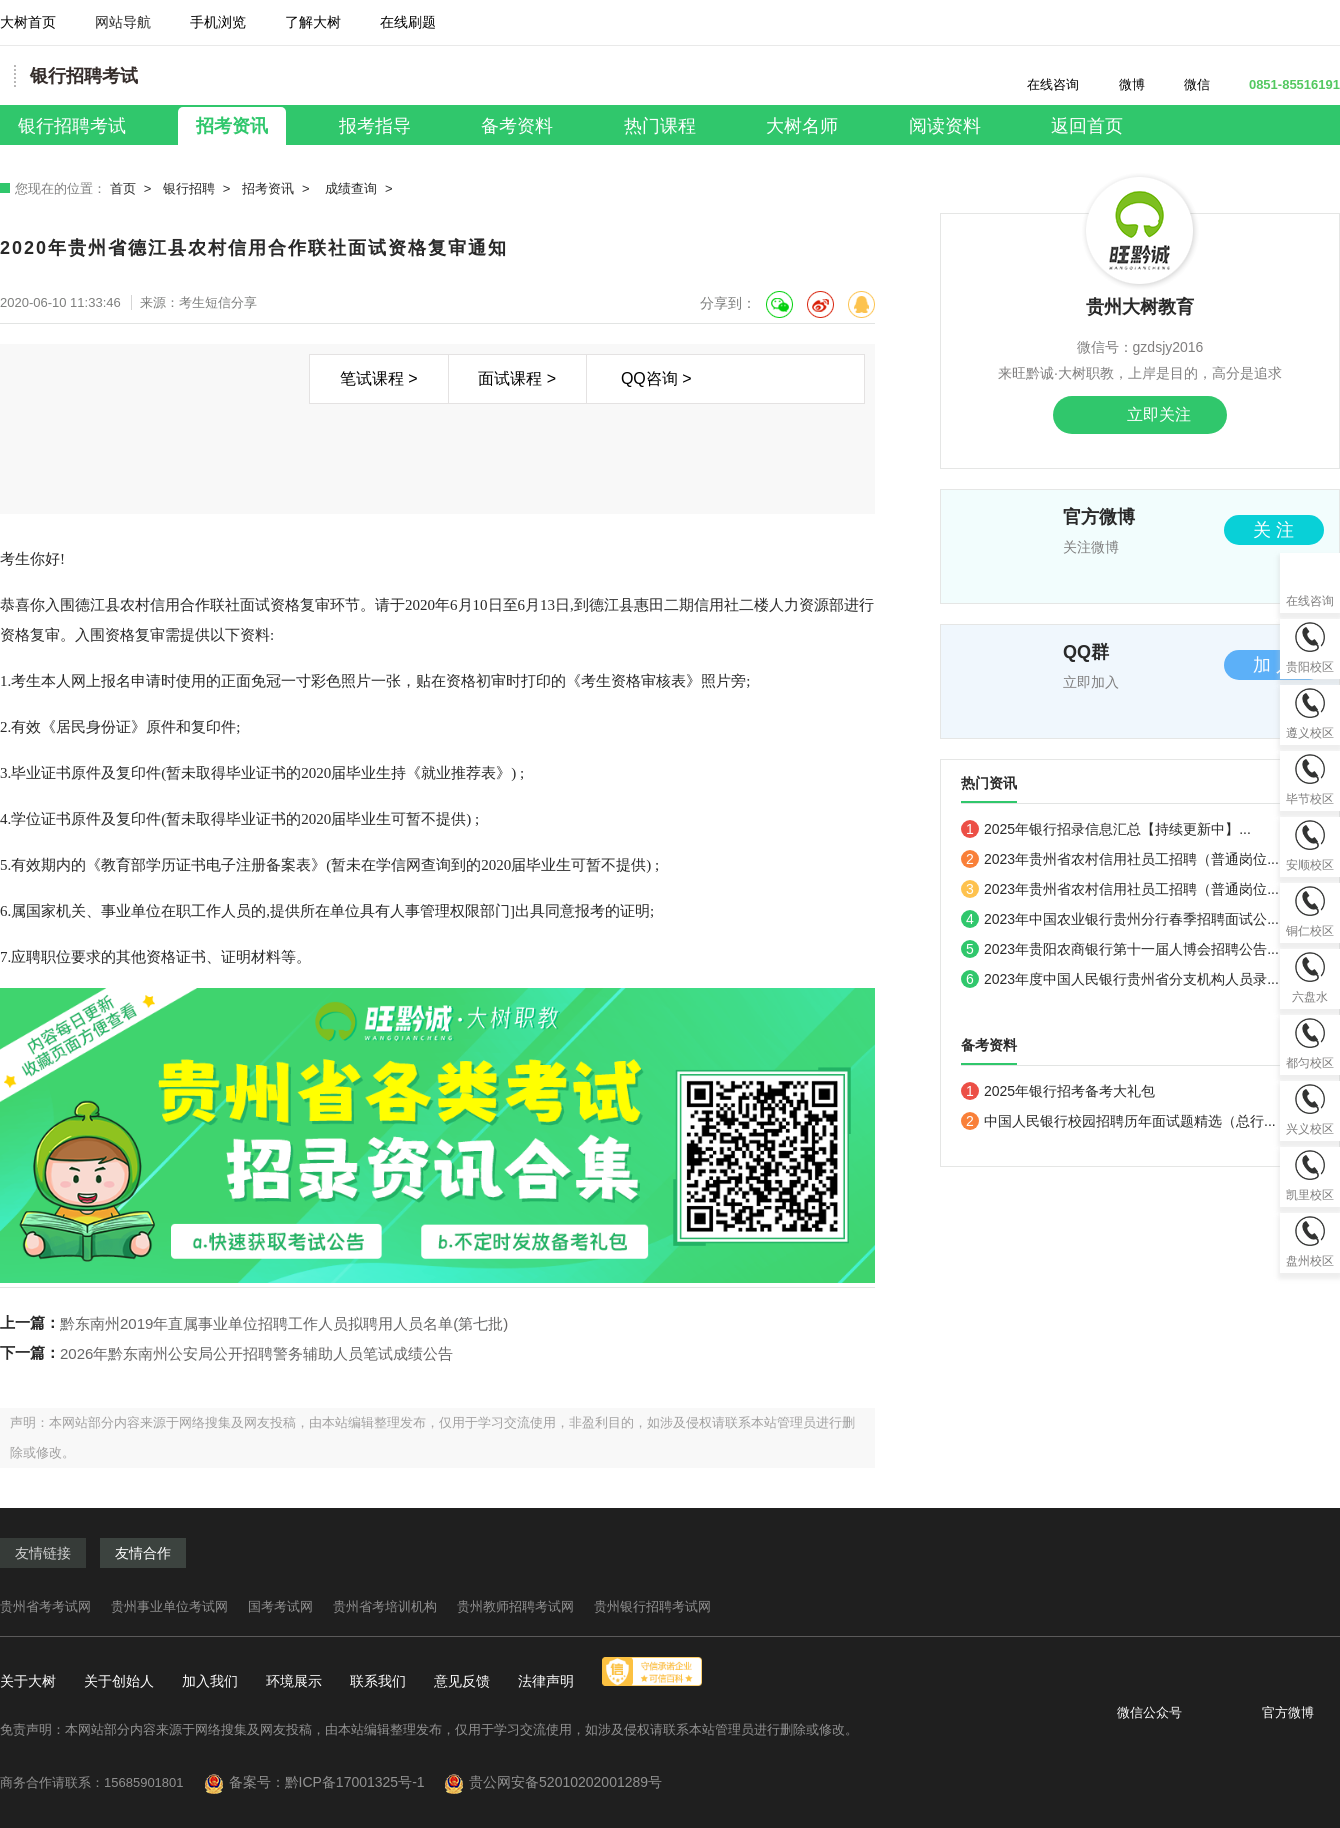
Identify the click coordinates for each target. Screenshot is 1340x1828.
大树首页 (28, 22)
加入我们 (210, 1681)
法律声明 (546, 1681)
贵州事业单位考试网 (169, 1606)
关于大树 (28, 1681)
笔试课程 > (379, 378)
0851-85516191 (1283, 84)
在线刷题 (408, 29)
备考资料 (517, 126)
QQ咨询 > (656, 378)
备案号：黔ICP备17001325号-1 (335, 1782)
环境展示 (294, 1681)
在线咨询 (1041, 84)
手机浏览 (218, 29)
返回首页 (1087, 126)
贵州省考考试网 (45, 1606)
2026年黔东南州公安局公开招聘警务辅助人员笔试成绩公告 (256, 1353)
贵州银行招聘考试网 (652, 1606)
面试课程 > (517, 378)
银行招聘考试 (72, 126)
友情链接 (43, 1553)
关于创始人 (119, 1681)
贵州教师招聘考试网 (515, 1606)
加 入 (1273, 665)
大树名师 (802, 126)
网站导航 (123, 29)
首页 (123, 188)
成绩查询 (351, 188)
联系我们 (378, 1681)
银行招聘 (189, 188)
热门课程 (660, 126)
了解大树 (313, 22)
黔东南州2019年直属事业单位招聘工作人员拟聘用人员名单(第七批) (284, 1323)
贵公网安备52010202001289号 (565, 1782)
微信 (1187, 84)
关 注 (1273, 530)
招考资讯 (232, 126)
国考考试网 (280, 1606)
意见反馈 (462, 1681)
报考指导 (375, 126)
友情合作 (143, 1553)
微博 (1120, 84)
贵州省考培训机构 (385, 1606)
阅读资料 (945, 126)
